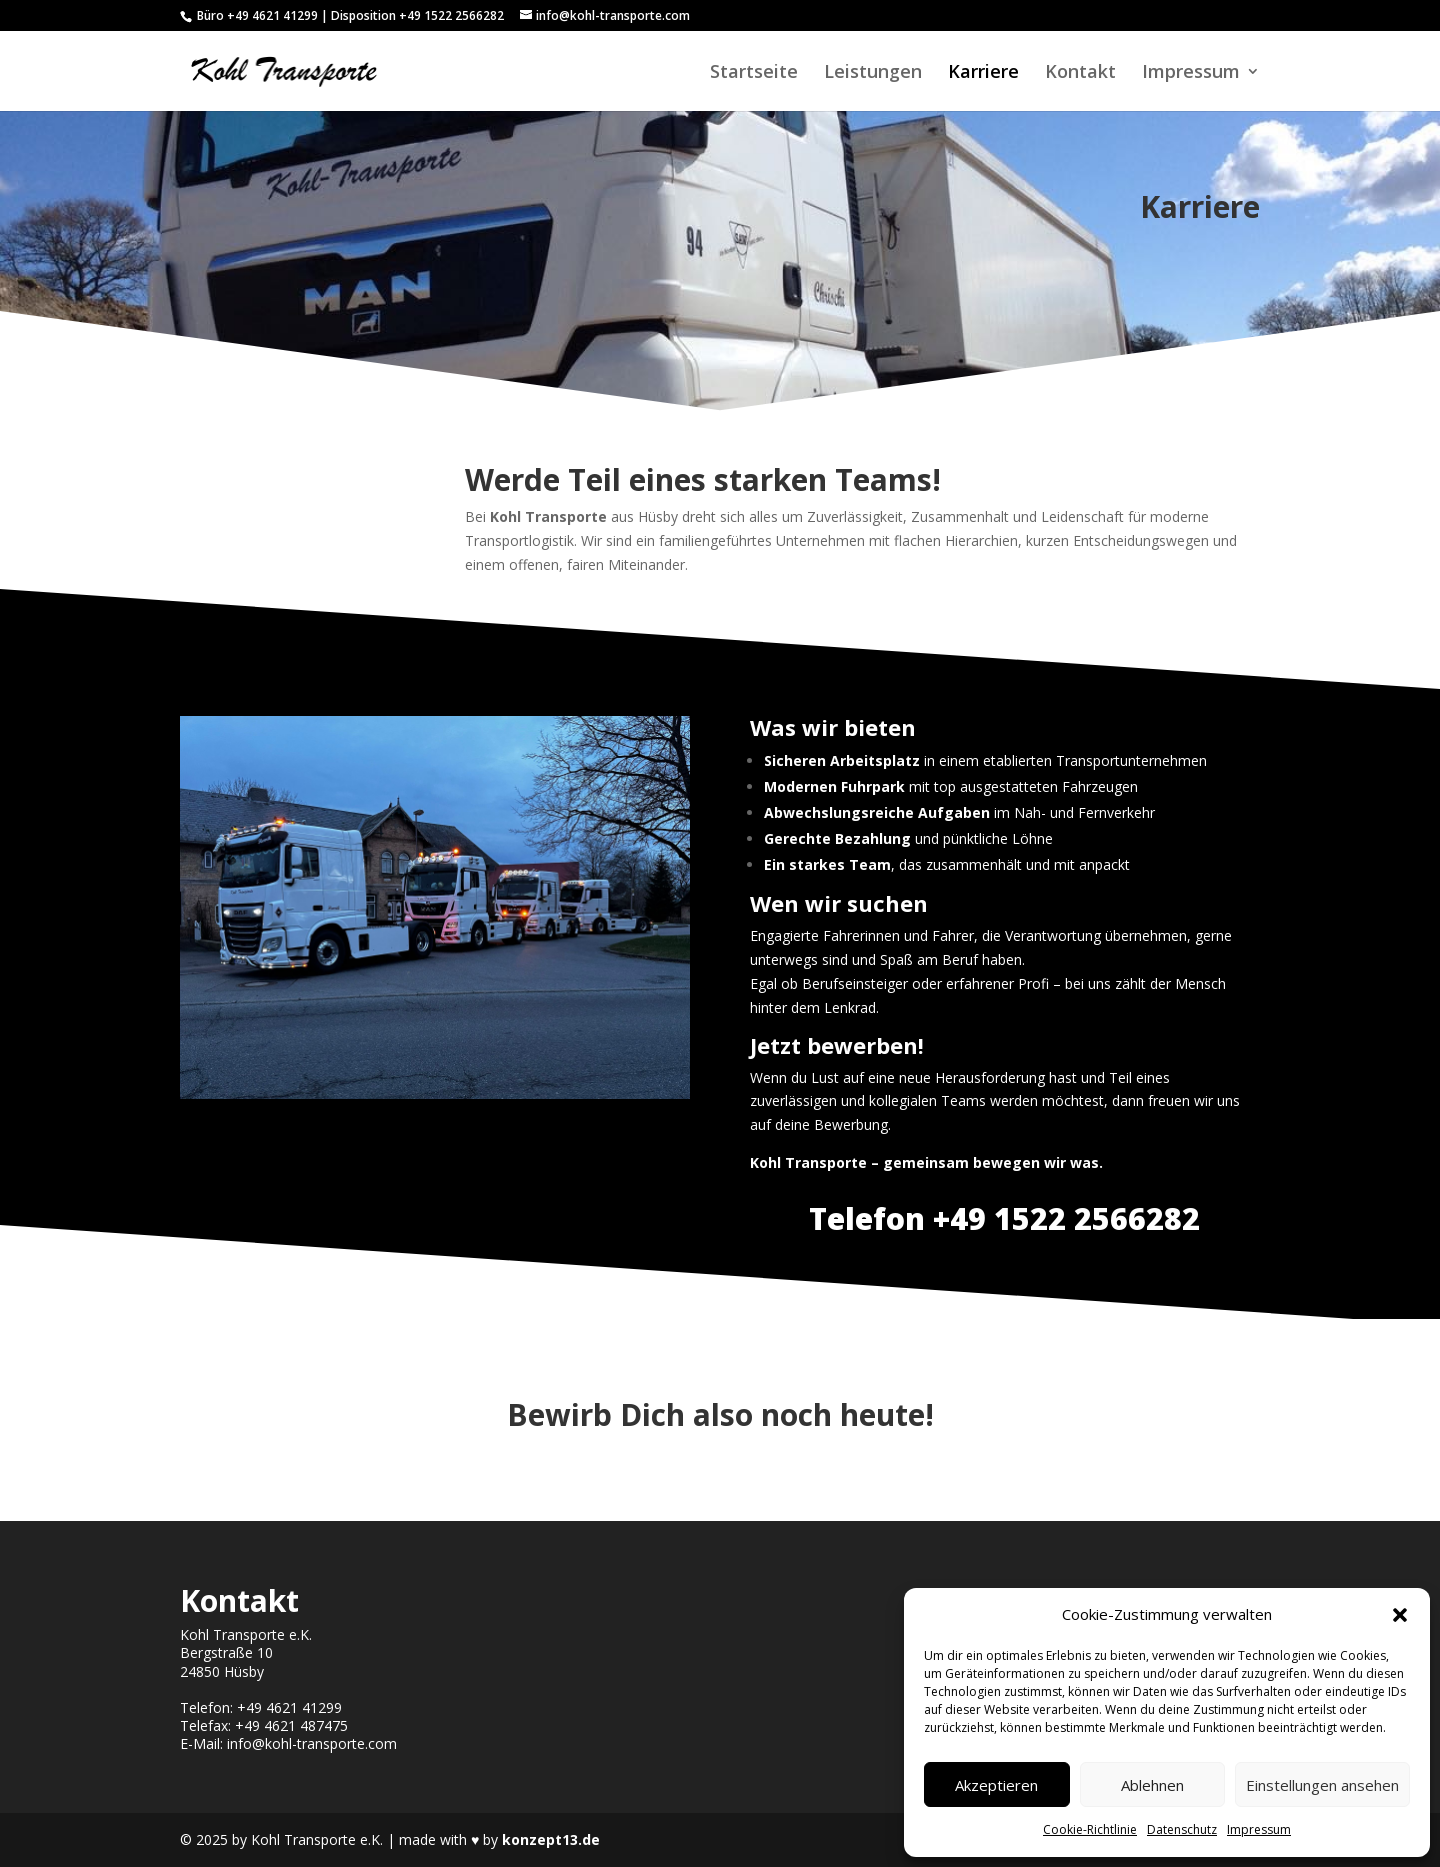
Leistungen (873, 73)
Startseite (754, 73)
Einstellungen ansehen (1322, 1785)
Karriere (983, 73)
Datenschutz (1182, 1829)
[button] (1400, 1615)
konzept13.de (551, 1839)
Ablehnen (1152, 1785)
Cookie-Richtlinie (1090, 1829)
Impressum (1259, 1829)
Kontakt (1080, 73)
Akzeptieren (996, 1785)
